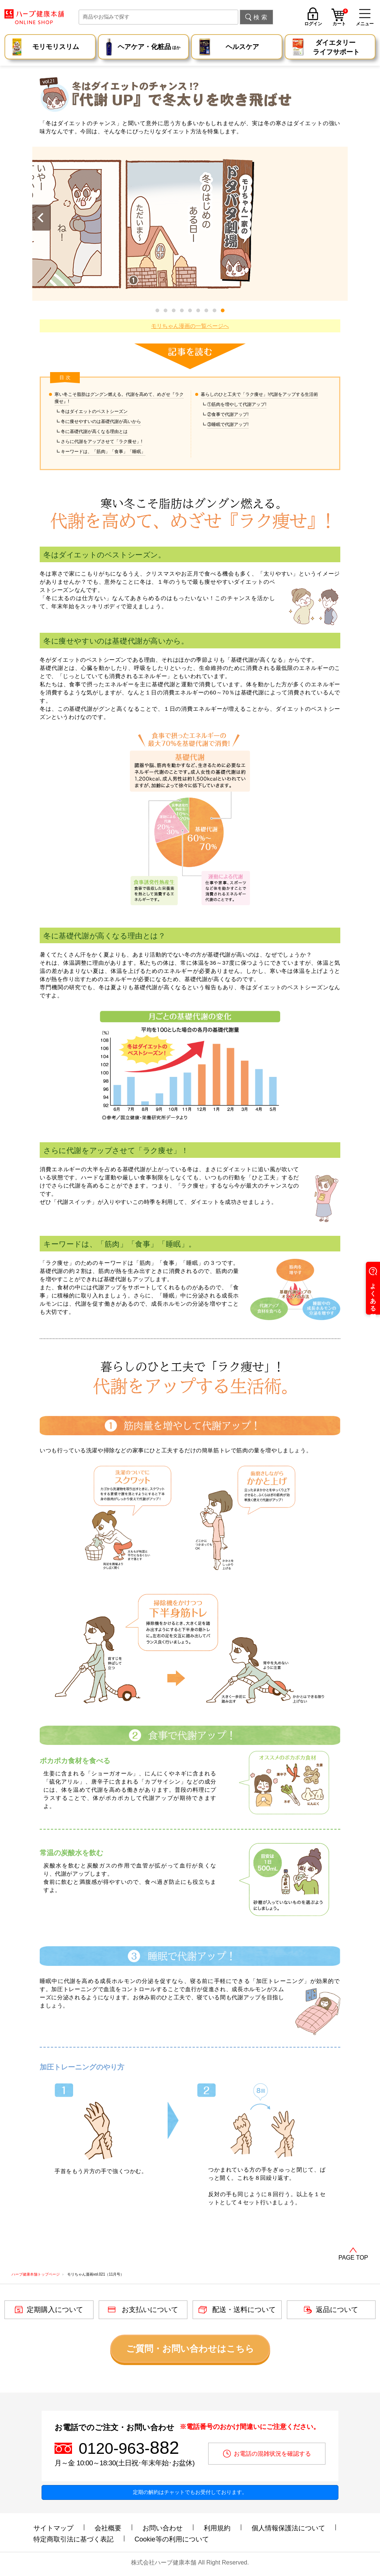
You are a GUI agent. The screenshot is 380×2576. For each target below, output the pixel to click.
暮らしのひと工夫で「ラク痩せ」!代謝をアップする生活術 (259, 394)
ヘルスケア (242, 47)
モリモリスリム (55, 47)
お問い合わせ (162, 2528)
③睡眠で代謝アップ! (227, 424)
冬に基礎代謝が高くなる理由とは (94, 431)
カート (340, 18)
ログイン (313, 23)
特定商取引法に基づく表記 (73, 2539)
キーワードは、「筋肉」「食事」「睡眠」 (103, 451)
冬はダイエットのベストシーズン (94, 411)
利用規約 (217, 2528)
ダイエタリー (336, 48)
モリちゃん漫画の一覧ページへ (190, 326)
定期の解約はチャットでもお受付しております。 (190, 2492)
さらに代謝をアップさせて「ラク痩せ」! (101, 441)
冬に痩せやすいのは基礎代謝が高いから (101, 421)
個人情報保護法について (288, 2528)
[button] (223, 310)
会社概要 (108, 2528)
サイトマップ (53, 2528)
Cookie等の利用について (172, 2539)
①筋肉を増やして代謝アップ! (236, 404)
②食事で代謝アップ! (227, 414)
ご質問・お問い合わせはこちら (190, 2349)
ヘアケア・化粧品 (149, 47)
